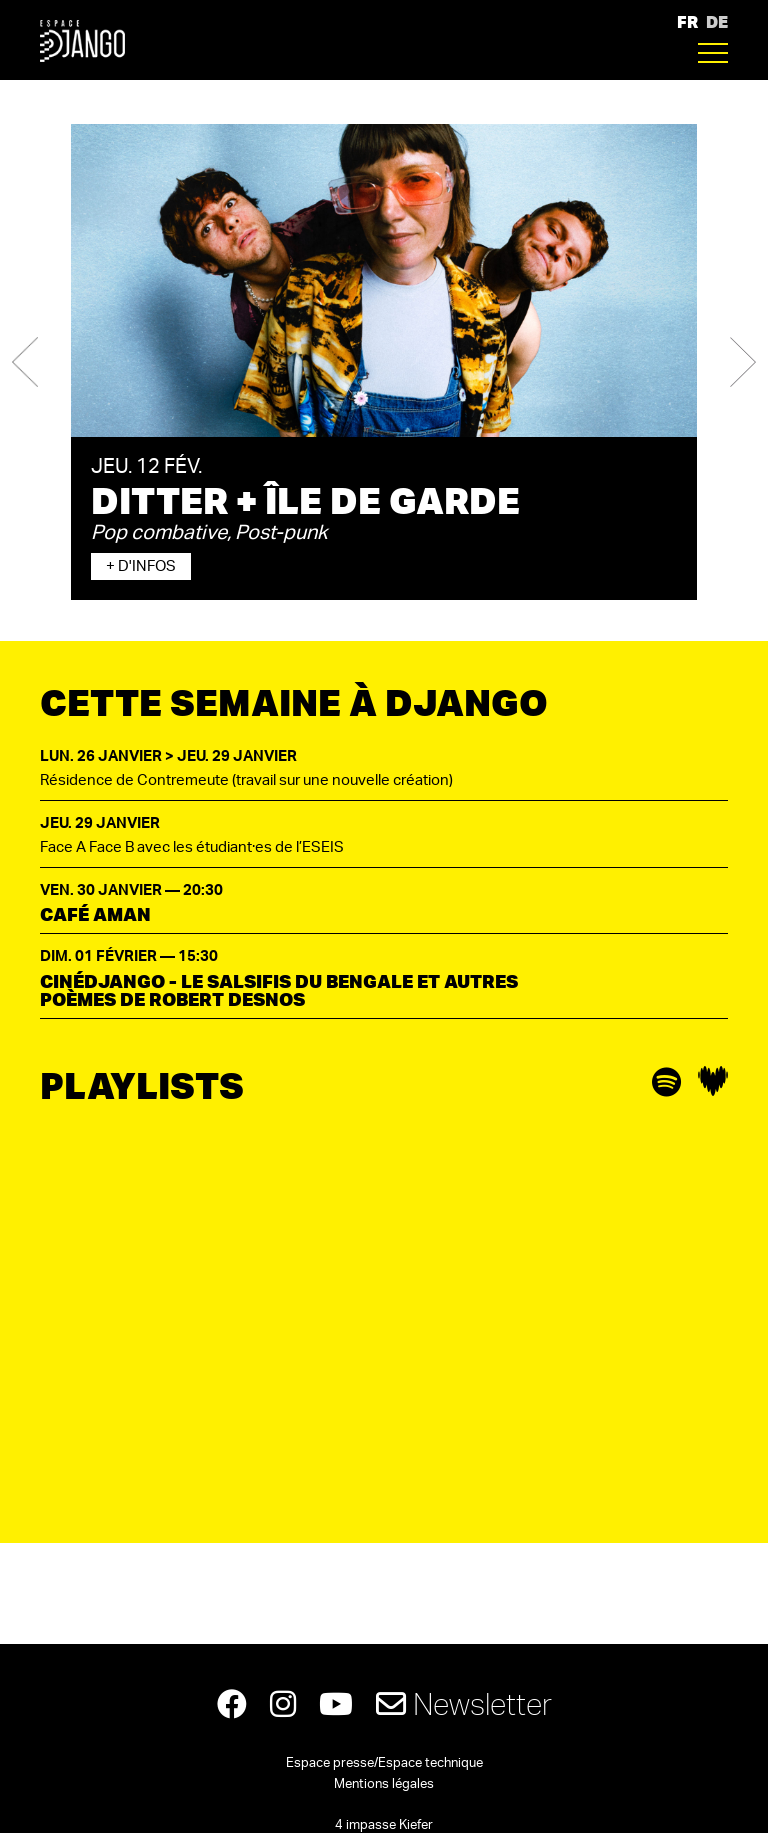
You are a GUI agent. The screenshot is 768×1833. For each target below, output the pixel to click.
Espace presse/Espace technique (384, 1763)
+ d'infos (141, 566)
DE (717, 21)
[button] (25, 362)
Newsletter (464, 1703)
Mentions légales (384, 1784)
